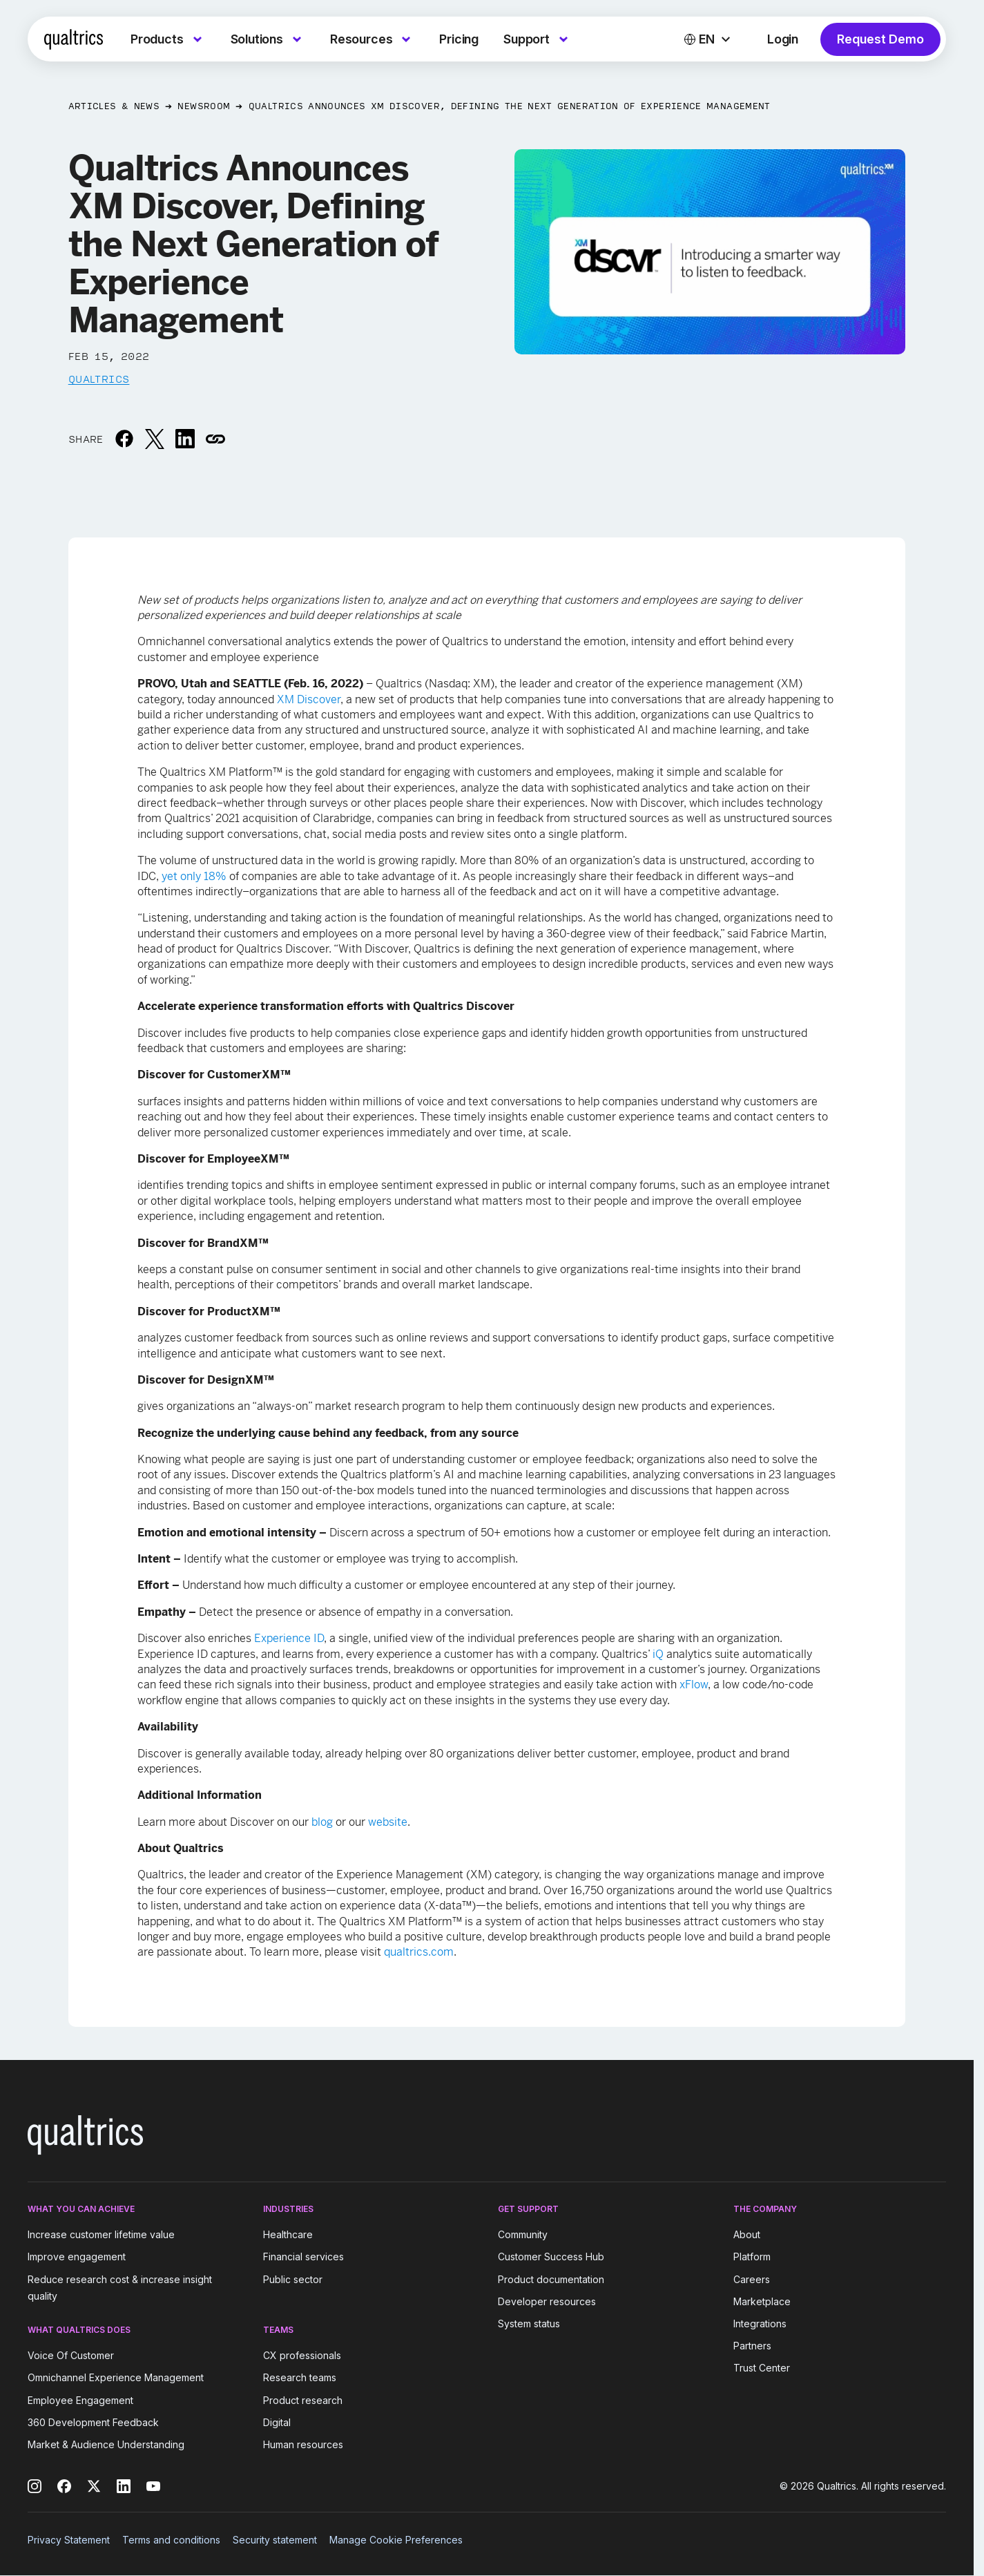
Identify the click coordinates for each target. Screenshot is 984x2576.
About (746, 2234)
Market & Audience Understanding (106, 2444)
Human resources (303, 2444)
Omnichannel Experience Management (116, 2378)
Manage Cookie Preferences (396, 2540)
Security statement (275, 2540)
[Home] (73, 39)
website (387, 1822)
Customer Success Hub (551, 2257)
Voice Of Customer (71, 2355)
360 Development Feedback (93, 2422)
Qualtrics (99, 378)
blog (322, 1822)
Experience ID (289, 1638)
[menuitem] (168, 39)
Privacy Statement (69, 2540)
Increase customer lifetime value (101, 2234)
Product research (303, 2400)
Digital (277, 2422)
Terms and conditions (171, 2540)
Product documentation (551, 2279)
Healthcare (288, 2234)
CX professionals (302, 2355)
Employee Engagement (80, 2400)
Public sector (292, 2279)
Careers (751, 2279)
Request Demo (880, 39)
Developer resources (547, 2301)
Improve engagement (77, 2257)
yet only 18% (194, 876)
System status (529, 2323)
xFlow (693, 1684)
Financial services (303, 2257)
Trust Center (761, 2368)
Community (523, 2234)
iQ (658, 1654)
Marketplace (762, 2301)
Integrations (760, 2323)
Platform (752, 2257)
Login (782, 39)
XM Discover (308, 699)
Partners (752, 2345)
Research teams (299, 2378)
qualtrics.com (419, 1952)
